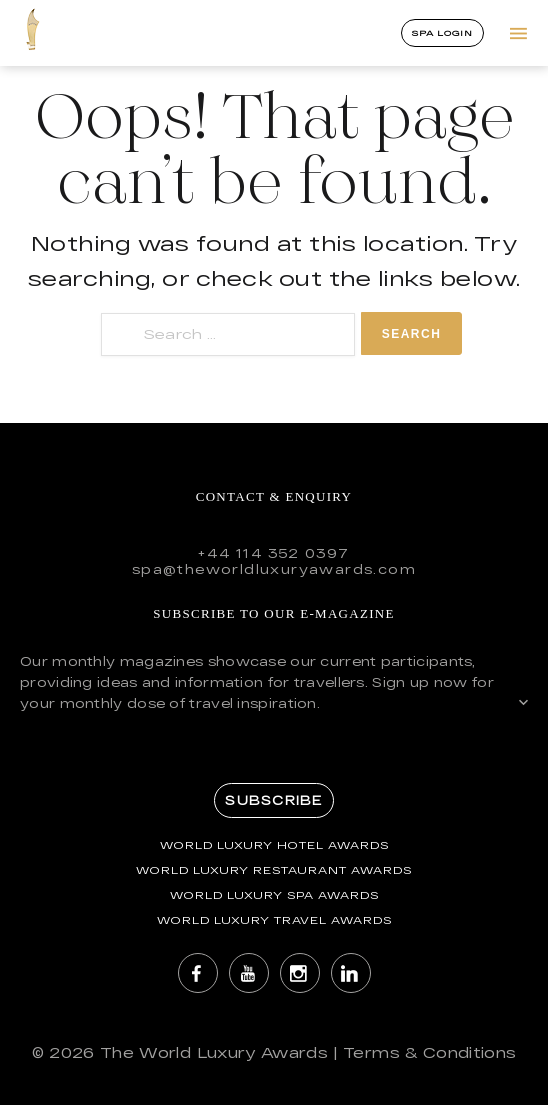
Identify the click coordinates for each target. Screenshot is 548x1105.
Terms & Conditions (429, 1052)
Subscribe (273, 800)
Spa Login (442, 33)
